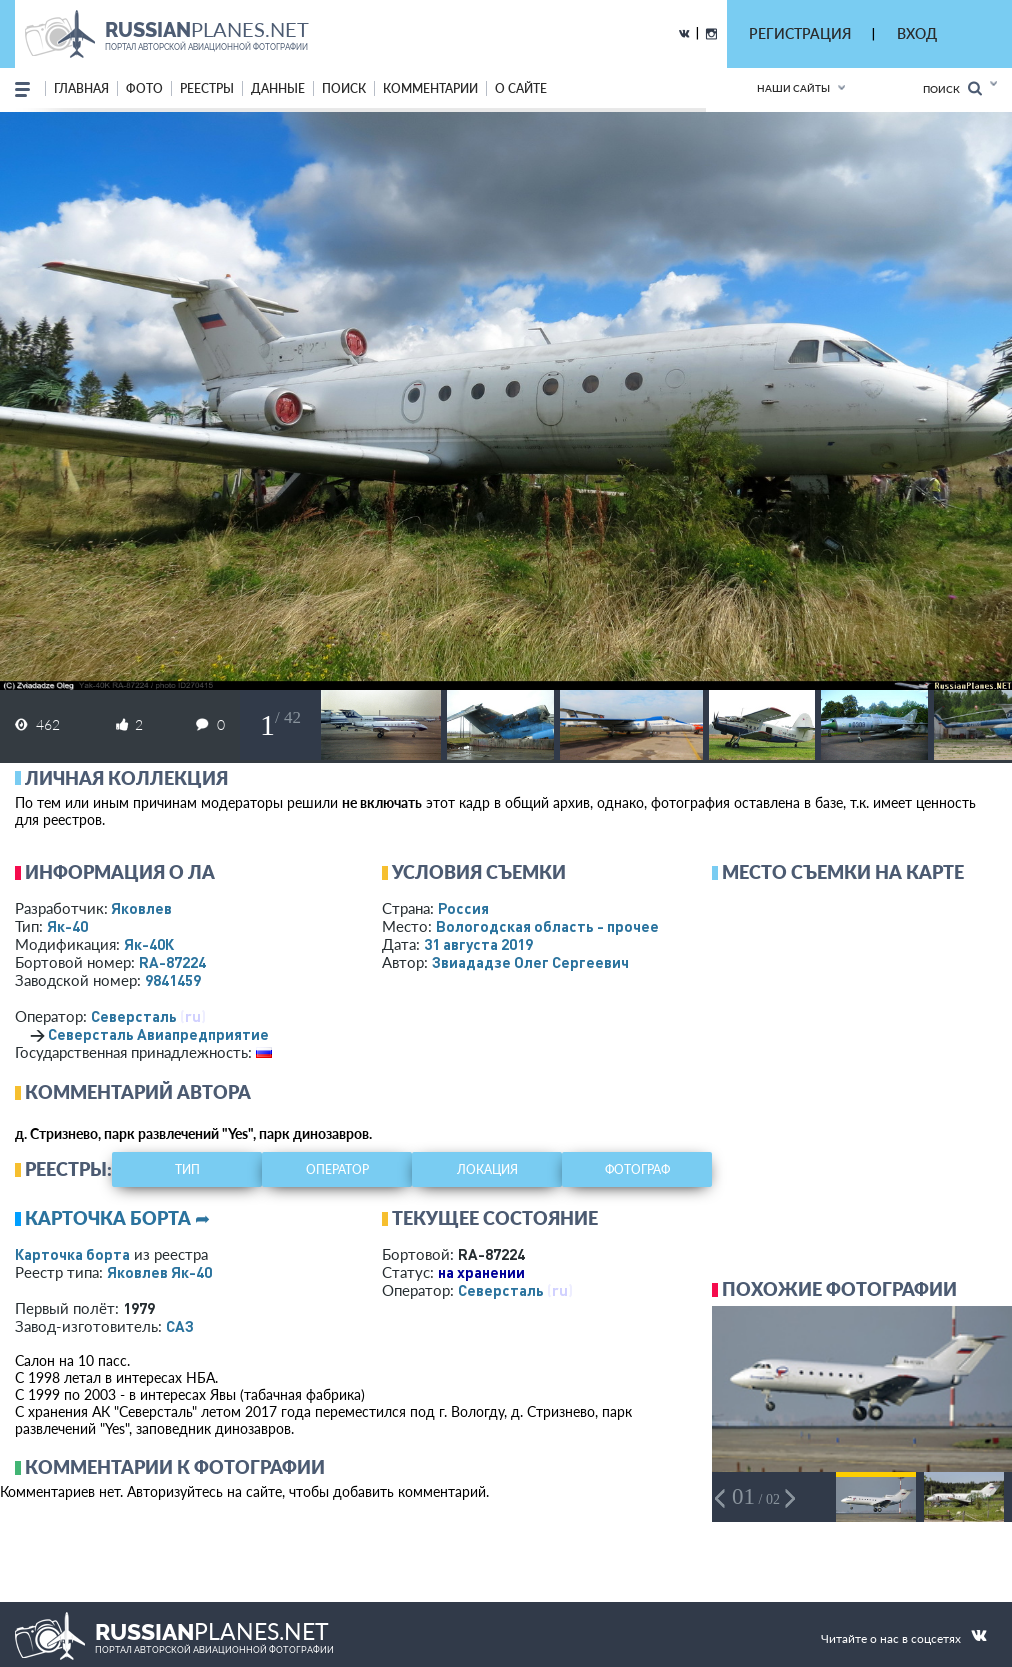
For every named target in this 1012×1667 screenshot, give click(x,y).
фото (144, 88)
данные (278, 88)
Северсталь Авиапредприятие (158, 1034)
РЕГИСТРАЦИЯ (800, 33)
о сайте (521, 88)
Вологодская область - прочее (547, 926)
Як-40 (67, 926)
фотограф (637, 1169)
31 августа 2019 (478, 944)
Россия (463, 908)
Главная (81, 88)
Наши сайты (793, 88)
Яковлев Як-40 (159, 1272)
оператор (337, 1169)
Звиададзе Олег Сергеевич (530, 962)
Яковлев (141, 908)
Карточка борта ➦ (117, 1218)
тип (187, 1169)
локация (487, 1169)
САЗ (180, 1326)
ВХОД (917, 33)
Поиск (952, 88)
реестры (207, 88)
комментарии (430, 88)
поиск (344, 88)
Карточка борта (72, 1254)
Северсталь (134, 1016)
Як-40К (149, 944)
